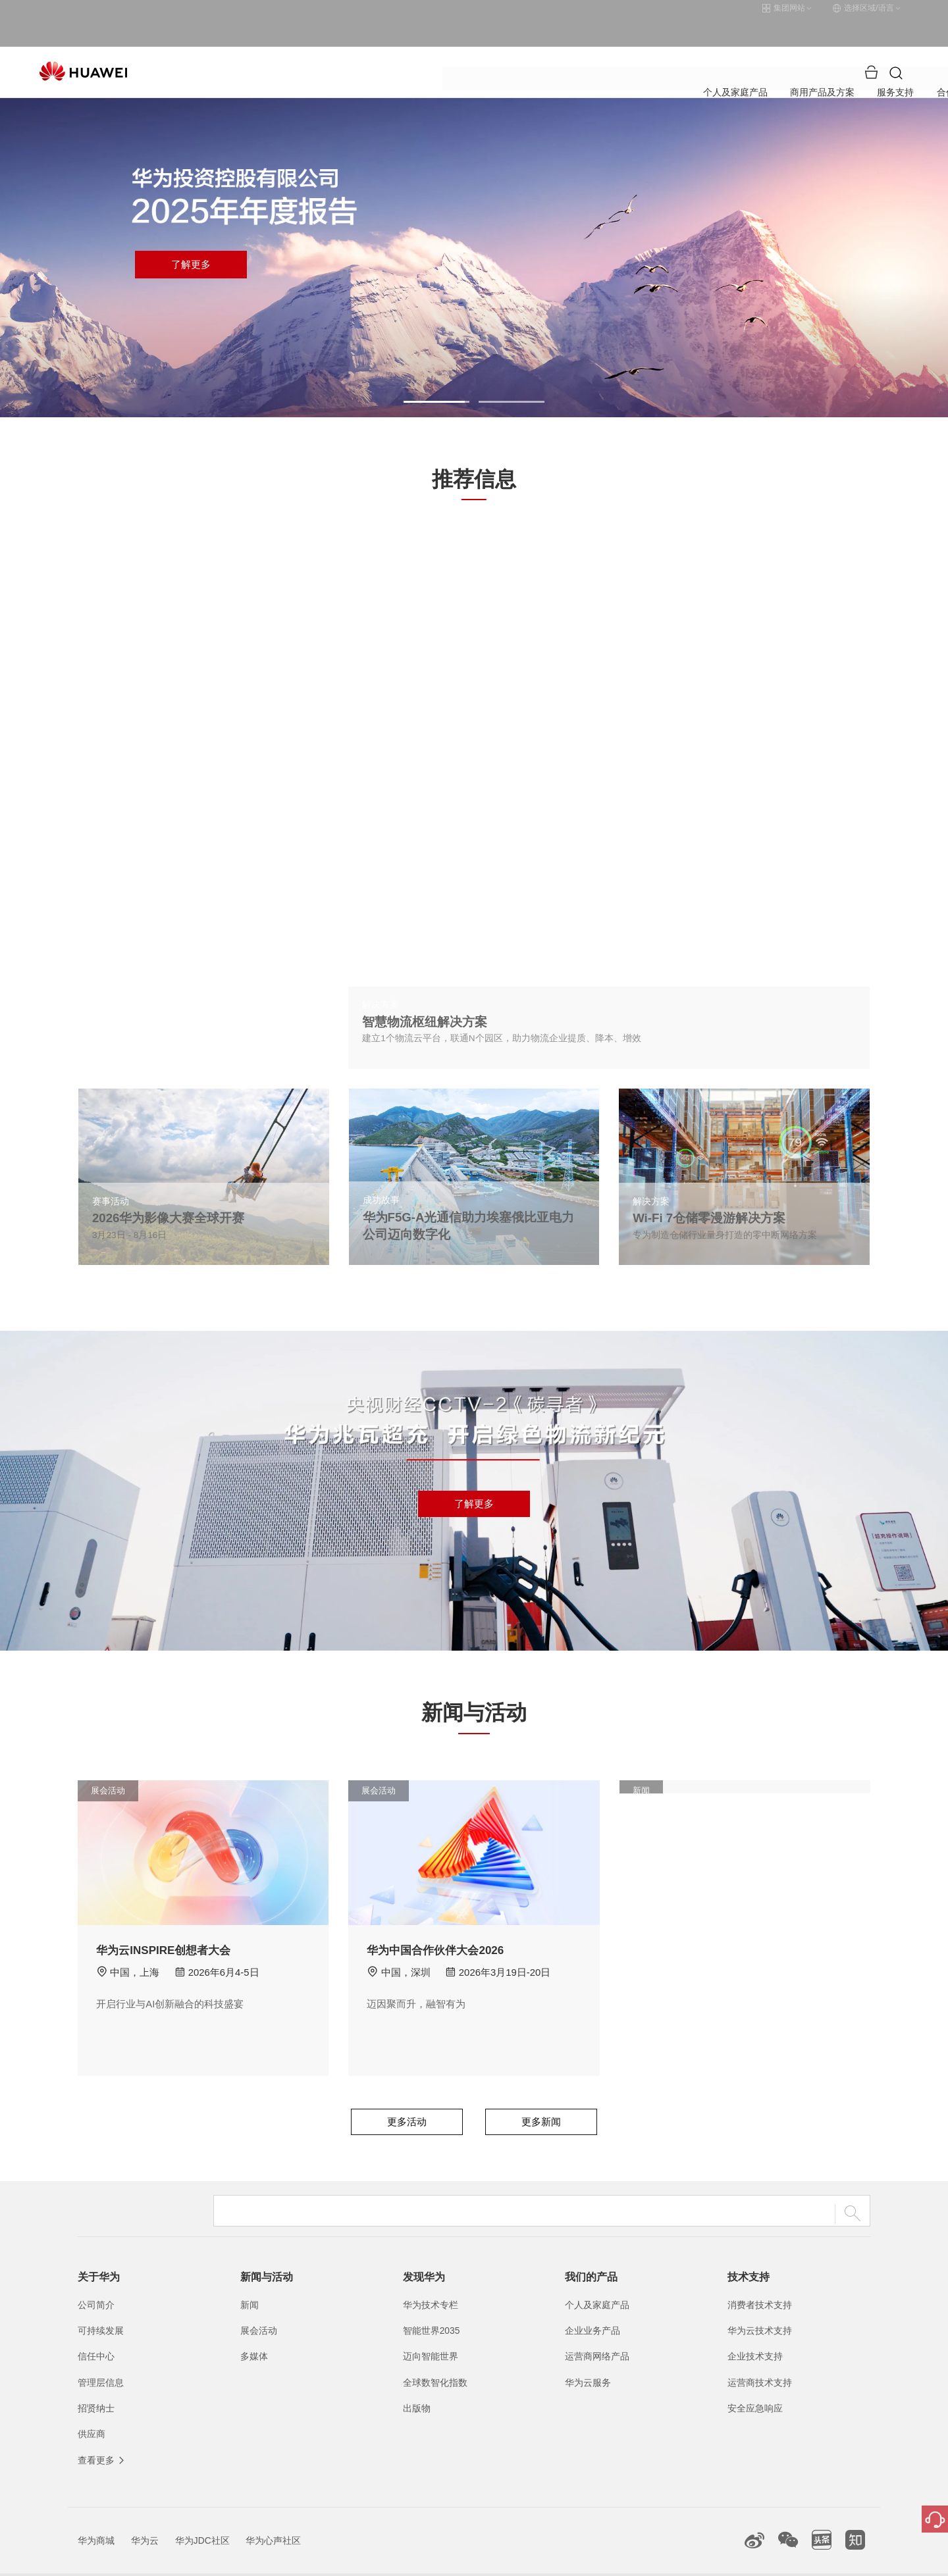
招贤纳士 (96, 2378)
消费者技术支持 (759, 2274)
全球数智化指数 (435, 2352)
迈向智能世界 (430, 2326)
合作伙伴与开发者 (565, 41)
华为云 (145, 2510)
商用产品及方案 (407, 41)
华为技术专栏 (430, 2274)
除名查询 (759, 2559)
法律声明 (653, 2559)
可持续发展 (101, 2300)
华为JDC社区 (202, 2510)
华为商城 (96, 2510)
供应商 (91, 2404)
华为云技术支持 (759, 2300)
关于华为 (648, 41)
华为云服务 (588, 2352)
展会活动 (258, 2300)
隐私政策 (706, 2559)
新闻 (249, 2274)
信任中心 (96, 2326)
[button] (436, 372)
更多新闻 (541, 2091)
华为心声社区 (273, 2510)
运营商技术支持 (759, 2352)
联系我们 (601, 2559)
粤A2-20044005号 (390, 2559)
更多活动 (407, 2091)
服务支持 (484, 41)
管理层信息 (101, 2352)
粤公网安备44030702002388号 (495, 2559)
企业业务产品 (592, 2300)
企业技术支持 (755, 2326)
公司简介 (96, 2274)
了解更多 (191, 235)
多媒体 (254, 2326)
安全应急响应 (755, 2378)
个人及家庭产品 (315, 41)
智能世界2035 (431, 2300)
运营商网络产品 (597, 2326)
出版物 (417, 2378)
